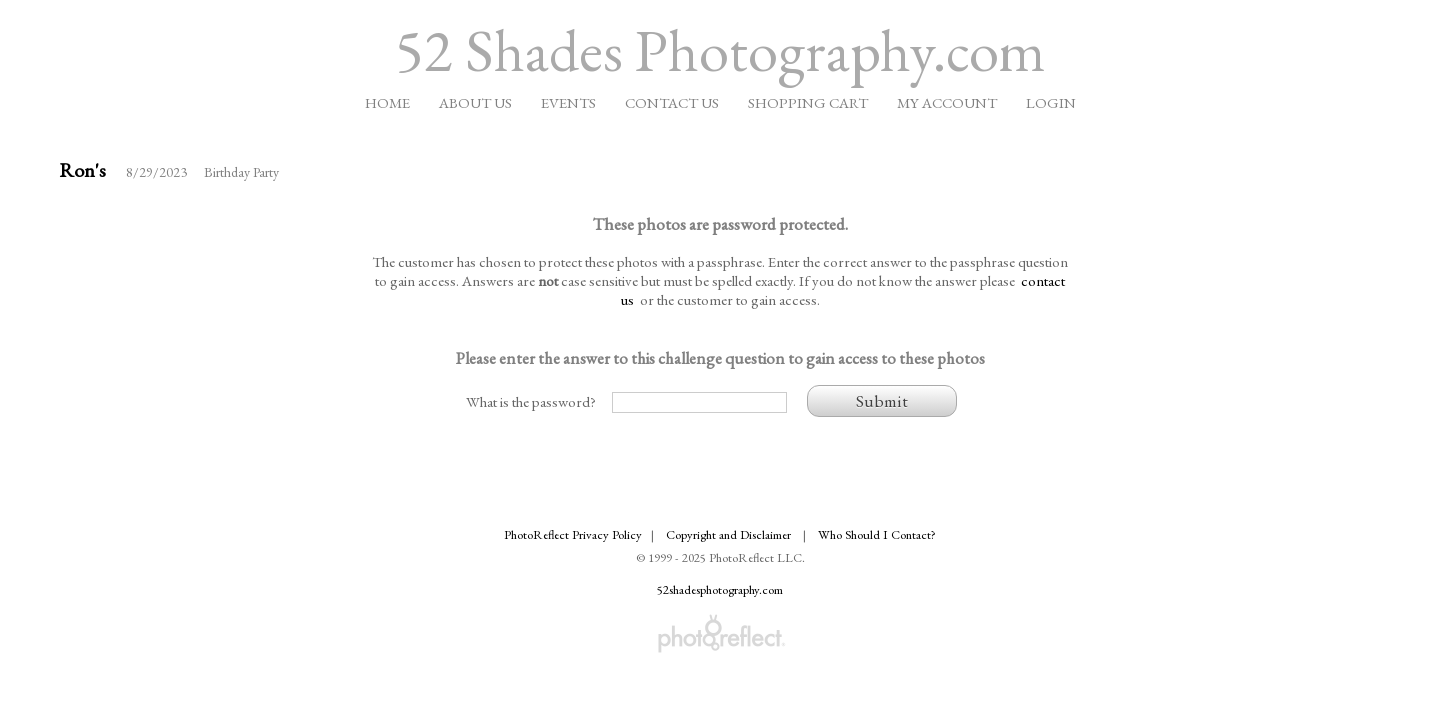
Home (387, 102)
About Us (475, 102)
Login (1051, 102)
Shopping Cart (808, 102)
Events (568, 102)
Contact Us (672, 102)
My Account (947, 102)
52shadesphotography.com (720, 589)
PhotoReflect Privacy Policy (573, 534)
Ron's (82, 170)
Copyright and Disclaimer (730, 534)
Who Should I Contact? (877, 534)
